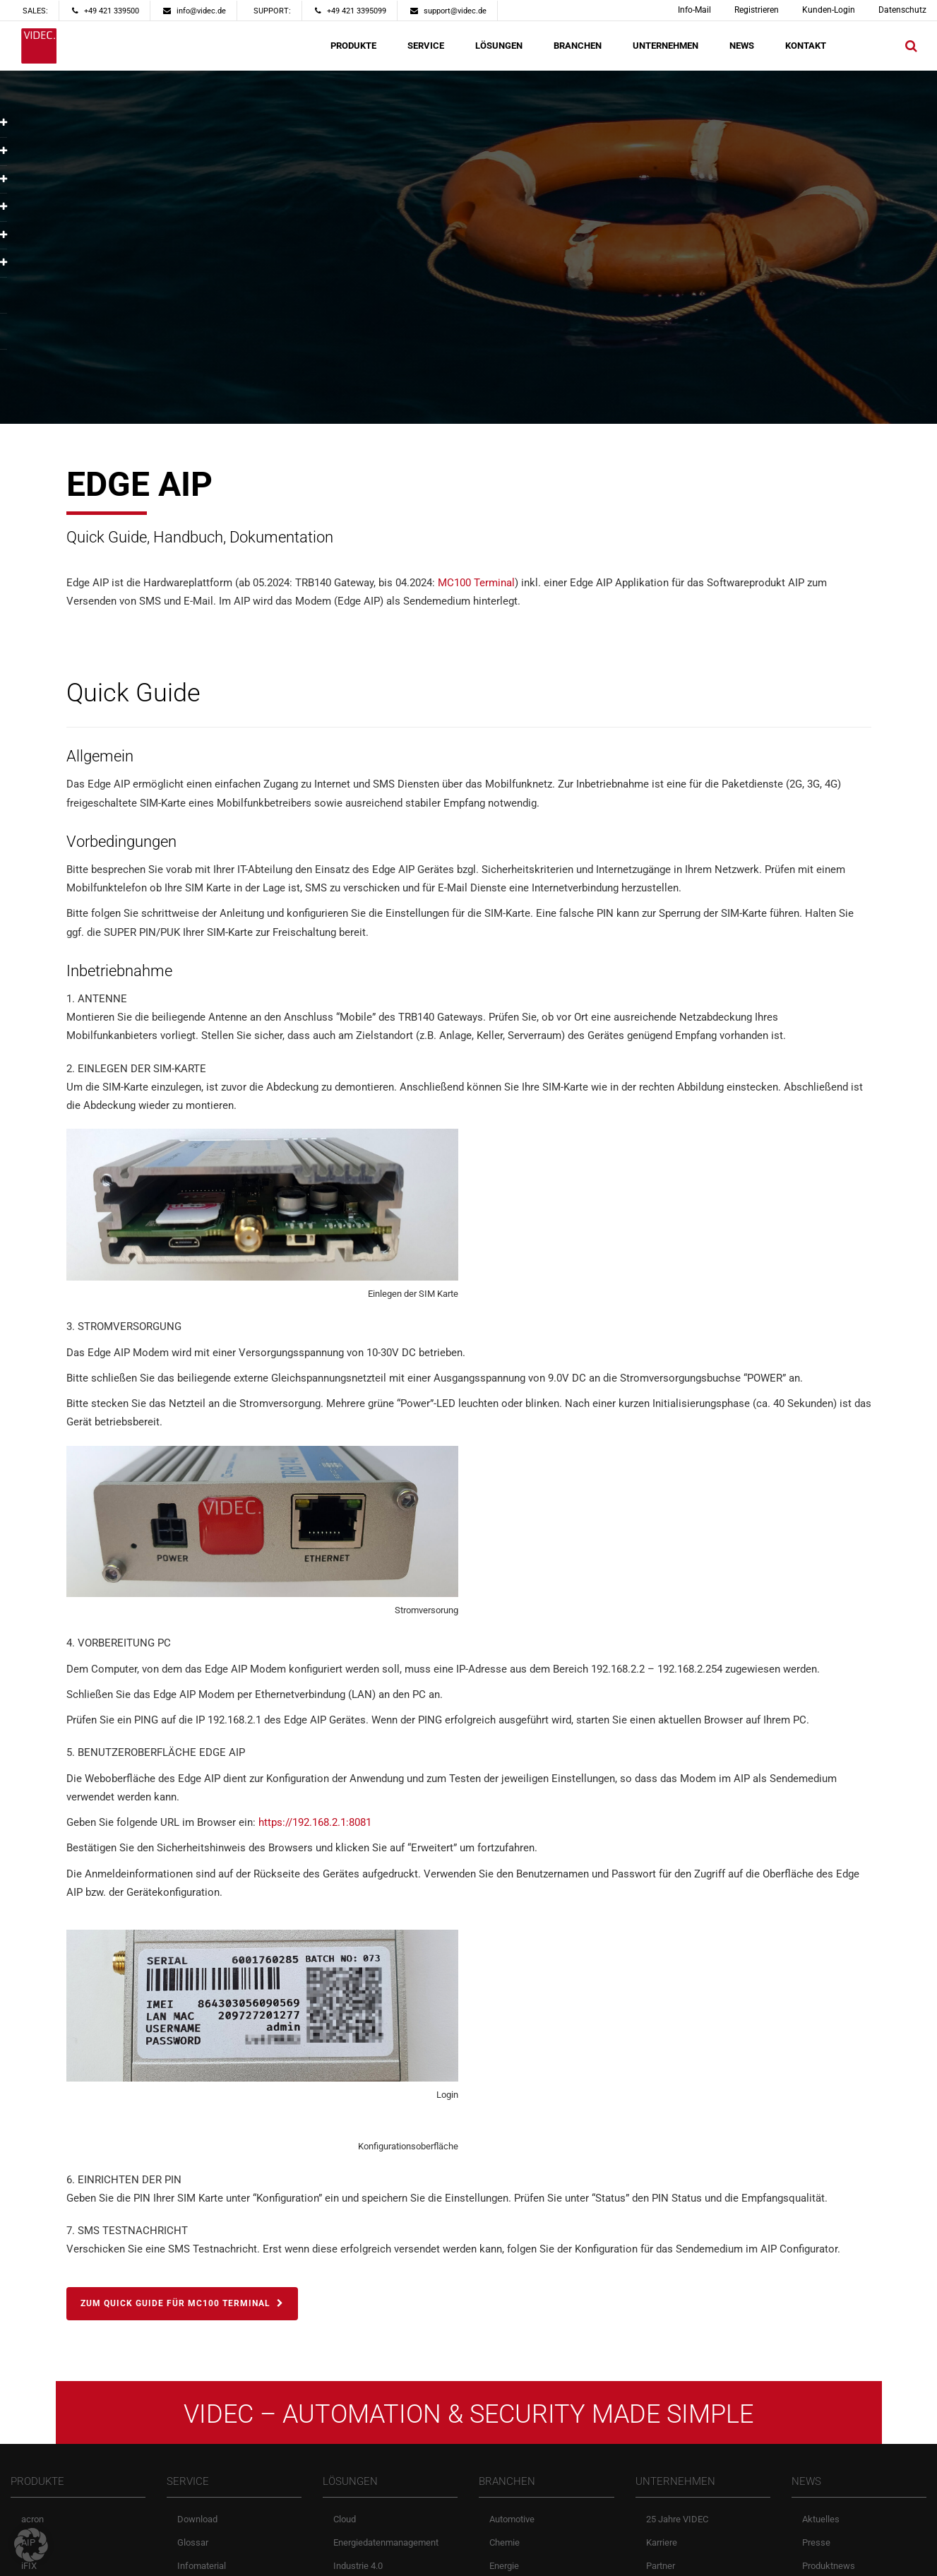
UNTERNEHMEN (665, 45)
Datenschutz (902, 10)
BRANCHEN (578, 45)
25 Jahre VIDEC (677, 2515)
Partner (660, 2561)
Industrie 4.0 (358, 2561)
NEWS (741, 45)
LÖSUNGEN (499, 45)
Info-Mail (694, 10)
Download (197, 2515)
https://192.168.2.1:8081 (314, 1822)
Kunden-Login (828, 10)
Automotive (512, 2515)
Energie (504, 2561)
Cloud (344, 2515)
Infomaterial (201, 2561)
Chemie (504, 2538)
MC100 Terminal (476, 582)
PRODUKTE (353, 45)
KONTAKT (805, 45)
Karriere (661, 2538)
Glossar (192, 2538)
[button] (31, 2545)
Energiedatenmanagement (385, 2538)
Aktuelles (821, 2515)
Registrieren (756, 10)
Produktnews (828, 2561)
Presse (816, 2538)
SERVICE (425, 45)
